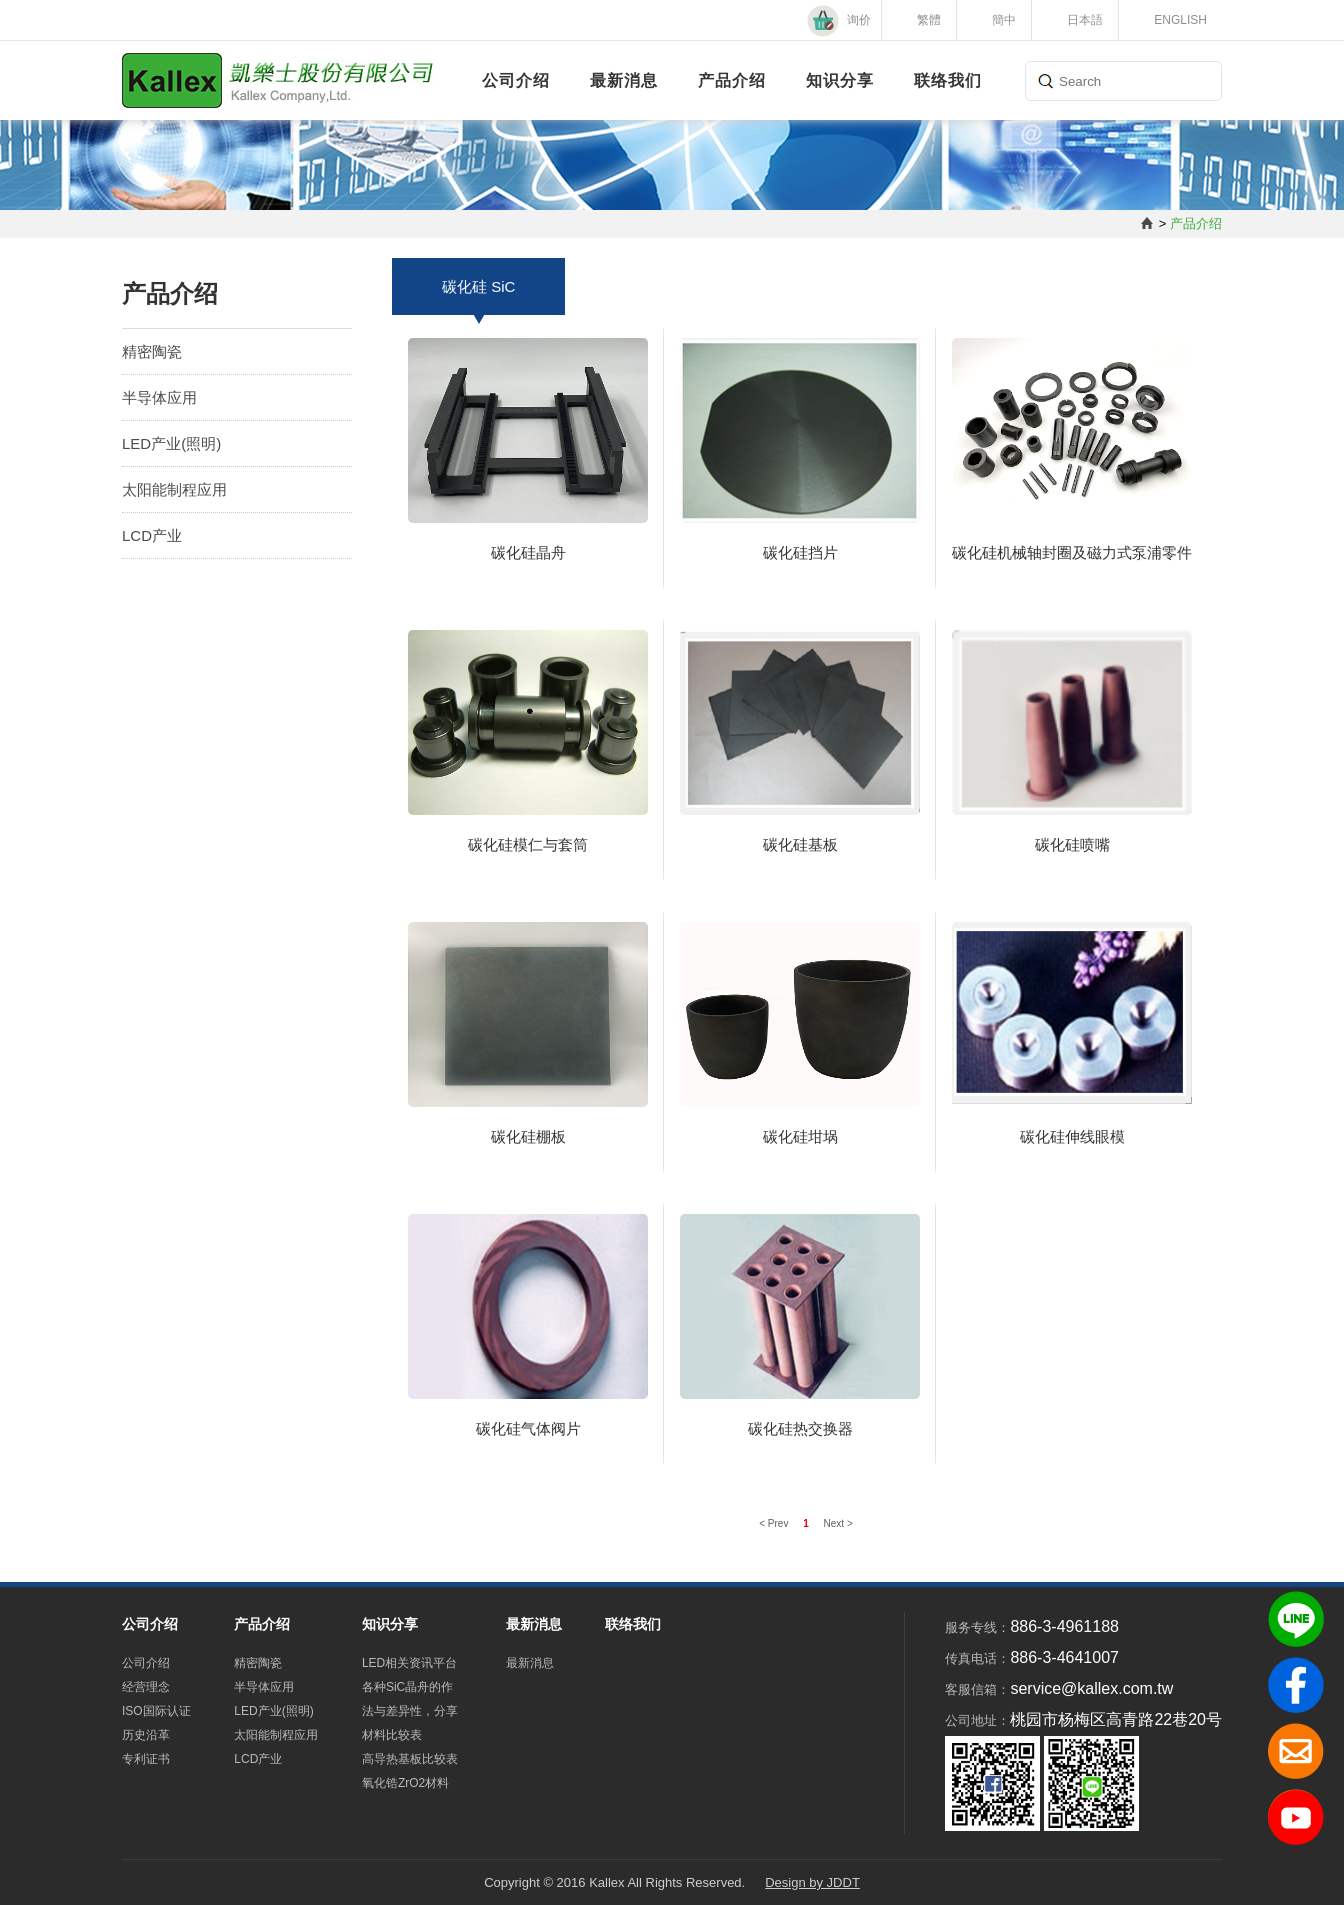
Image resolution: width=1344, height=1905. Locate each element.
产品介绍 (732, 80)
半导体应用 (159, 397)
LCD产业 (152, 535)
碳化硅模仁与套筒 (528, 844)
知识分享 (840, 80)
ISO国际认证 (156, 1711)
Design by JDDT (812, 1882)
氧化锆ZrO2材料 (405, 1783)
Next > (838, 1523)
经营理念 (146, 1687)
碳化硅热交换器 (800, 1428)
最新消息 (624, 80)
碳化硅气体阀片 (528, 1428)
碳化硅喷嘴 (1072, 844)
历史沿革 (146, 1735)
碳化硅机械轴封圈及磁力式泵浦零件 (1072, 552)
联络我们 (948, 80)
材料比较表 (392, 1735)
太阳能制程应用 (174, 489)
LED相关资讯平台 (409, 1663)
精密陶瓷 (152, 351)
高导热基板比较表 (410, 1759)
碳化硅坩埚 (800, 1136)
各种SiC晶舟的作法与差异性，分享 (410, 1699)
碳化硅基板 (800, 844)
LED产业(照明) (171, 443)
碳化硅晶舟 (528, 552)
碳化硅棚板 (528, 1136)
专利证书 (146, 1759)
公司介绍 (516, 80)
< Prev (775, 1523)
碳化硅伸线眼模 (1072, 1136)
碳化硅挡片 (800, 552)
